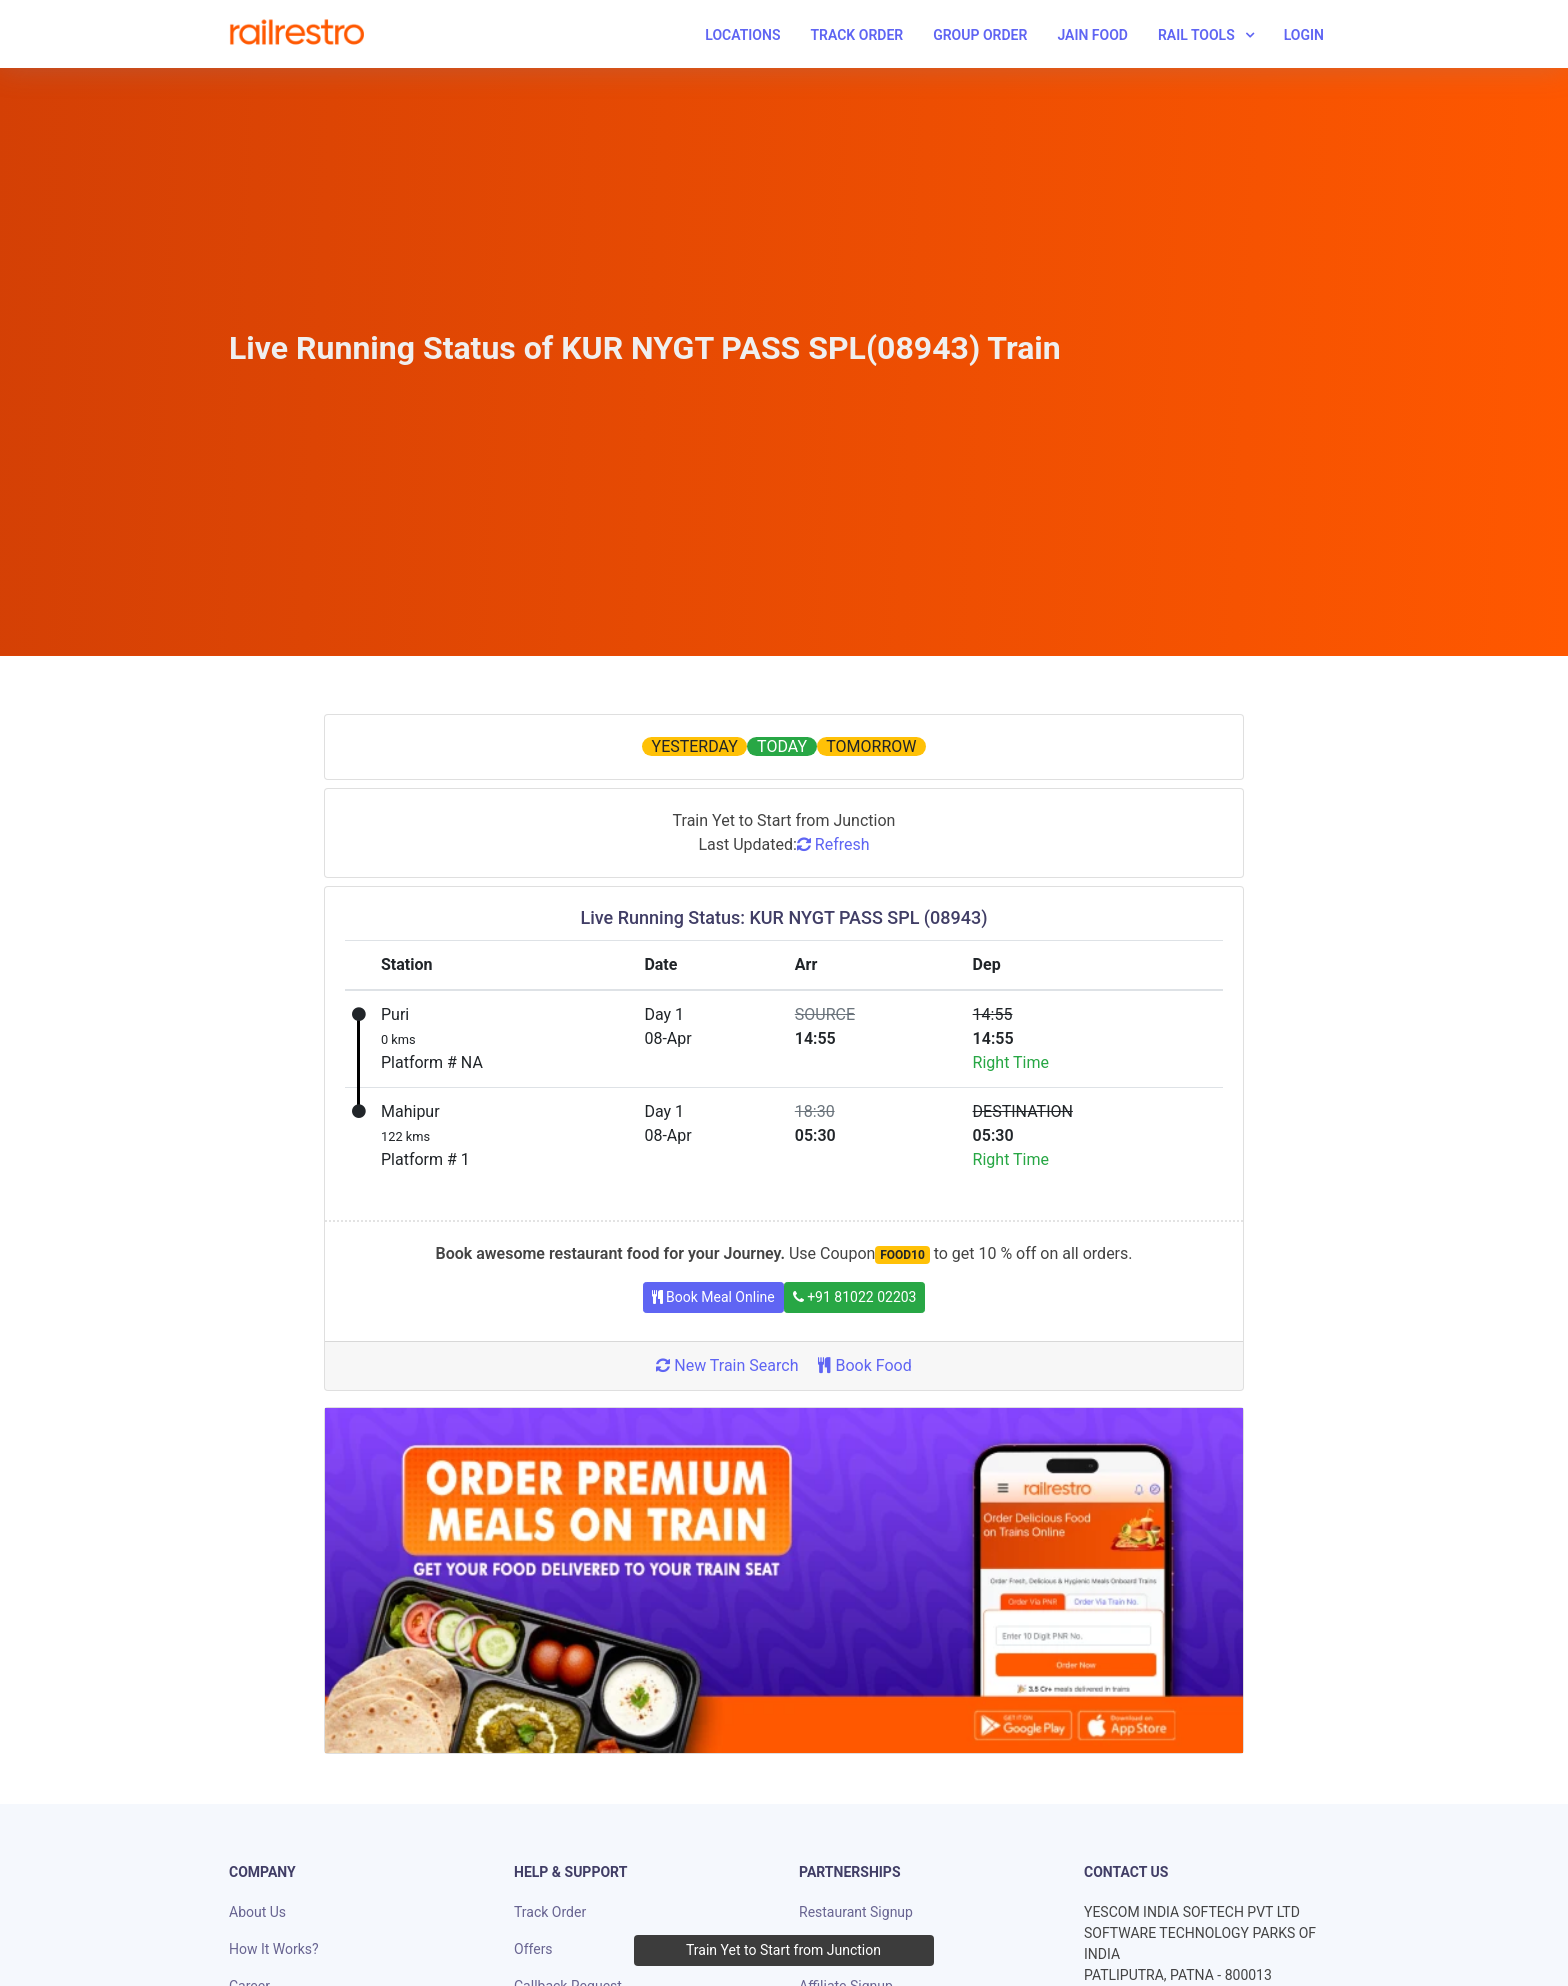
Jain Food (1092, 35)
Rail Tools (1196, 35)
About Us (257, 1912)
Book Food (864, 1365)
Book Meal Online (713, 1297)
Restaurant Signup (856, 1912)
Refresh (833, 844)
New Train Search (727, 1365)
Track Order (856, 35)
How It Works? (274, 1949)
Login (1304, 35)
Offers (533, 1949)
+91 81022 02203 (855, 1297)
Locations (742, 35)
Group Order (980, 35)
